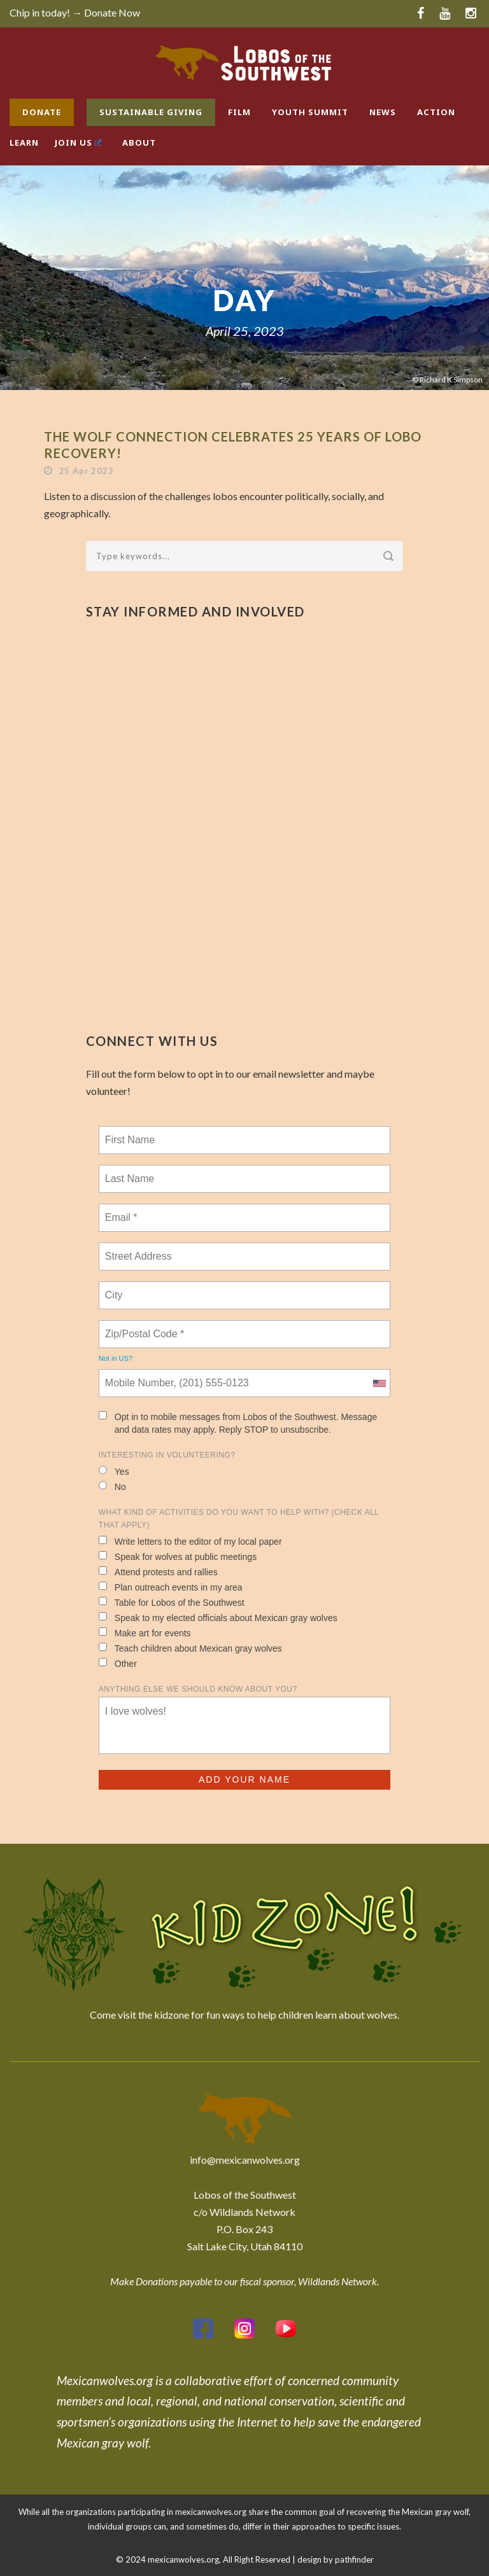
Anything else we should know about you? (198, 1689)
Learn (24, 142)
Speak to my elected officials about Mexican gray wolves (218, 1617)
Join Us (78, 142)
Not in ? (115, 1358)
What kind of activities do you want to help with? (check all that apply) (239, 1518)
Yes (114, 1471)
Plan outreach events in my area (171, 1587)
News (382, 112)
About (139, 142)
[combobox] (379, 1383)
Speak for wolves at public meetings (178, 1556)
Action (436, 112)
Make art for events (145, 1632)
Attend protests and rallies (158, 1571)
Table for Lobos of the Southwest (171, 1602)
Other (118, 1663)
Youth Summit (310, 112)
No (112, 1486)
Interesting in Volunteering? (167, 1455)
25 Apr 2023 (86, 471)
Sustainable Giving (150, 112)
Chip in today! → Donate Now (75, 12)
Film (239, 112)
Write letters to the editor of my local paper (190, 1541)
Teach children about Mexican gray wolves (190, 1648)
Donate (41, 112)
